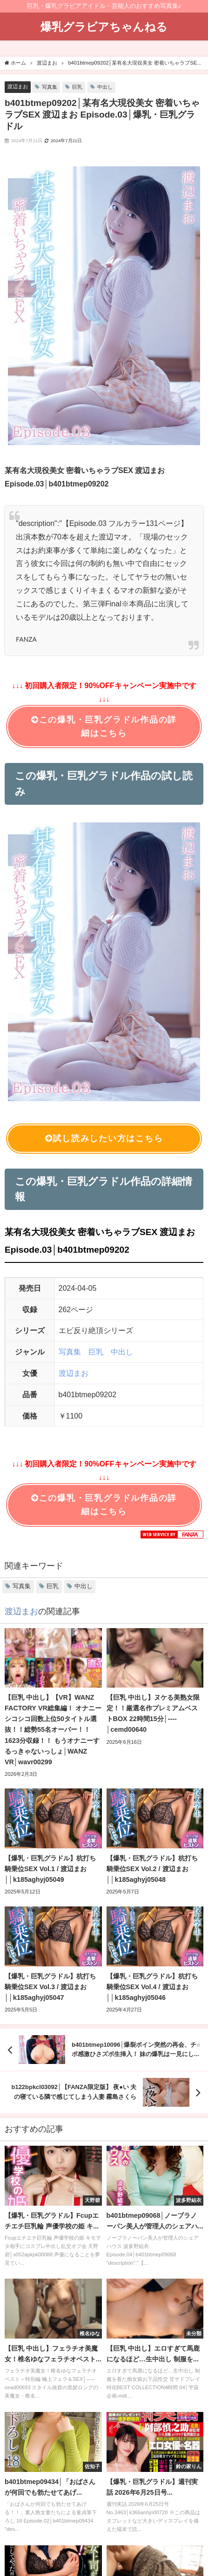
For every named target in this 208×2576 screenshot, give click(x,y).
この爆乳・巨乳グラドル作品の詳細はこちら (104, 726)
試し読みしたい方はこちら (104, 1138)
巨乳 (77, 87)
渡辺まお (17, 86)
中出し (105, 87)
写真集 (49, 87)
